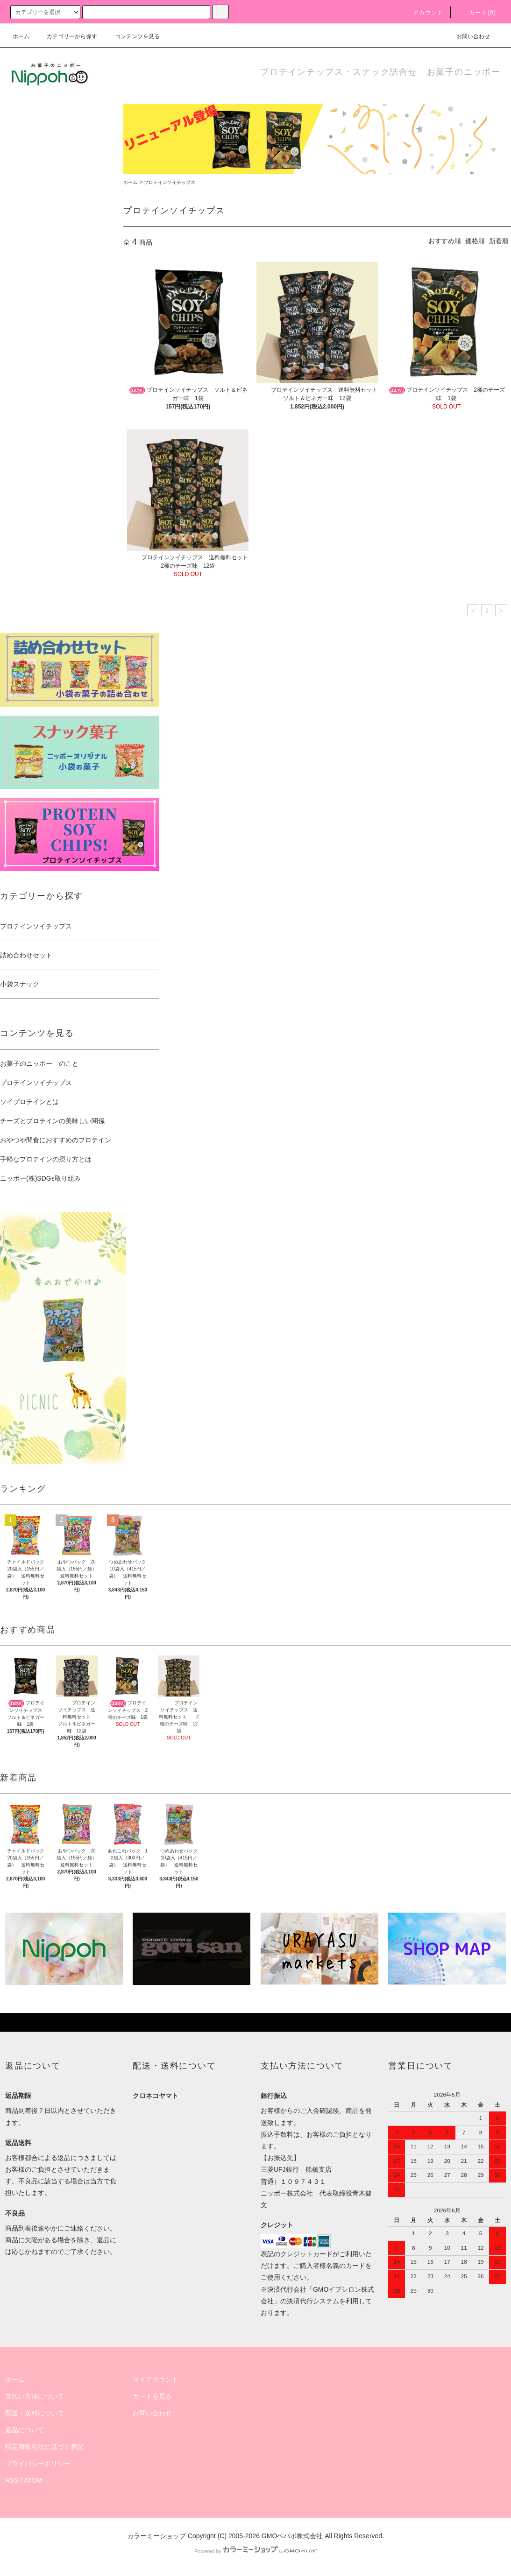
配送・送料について (34, 2413)
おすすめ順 (444, 241)
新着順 (499, 241)
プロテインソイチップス (169, 182)
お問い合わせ (467, 36)
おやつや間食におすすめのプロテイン (55, 1140)
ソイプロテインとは (29, 1101)
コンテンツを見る (132, 36)
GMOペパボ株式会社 (292, 2536)
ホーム (21, 36)
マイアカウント (155, 2379)
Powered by (255, 2551)
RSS (12, 2480)
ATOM (33, 2480)
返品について (24, 2430)
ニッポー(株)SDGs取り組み (40, 1178)
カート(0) (477, 12)
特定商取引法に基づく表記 (44, 2446)
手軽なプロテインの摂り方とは (46, 1159)
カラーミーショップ (156, 2536)
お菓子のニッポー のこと (39, 1063)
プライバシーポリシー (38, 2463)
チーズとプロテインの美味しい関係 (52, 1121)
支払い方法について (34, 2396)
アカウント (423, 12)
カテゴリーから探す (66, 36)
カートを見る (152, 2396)
